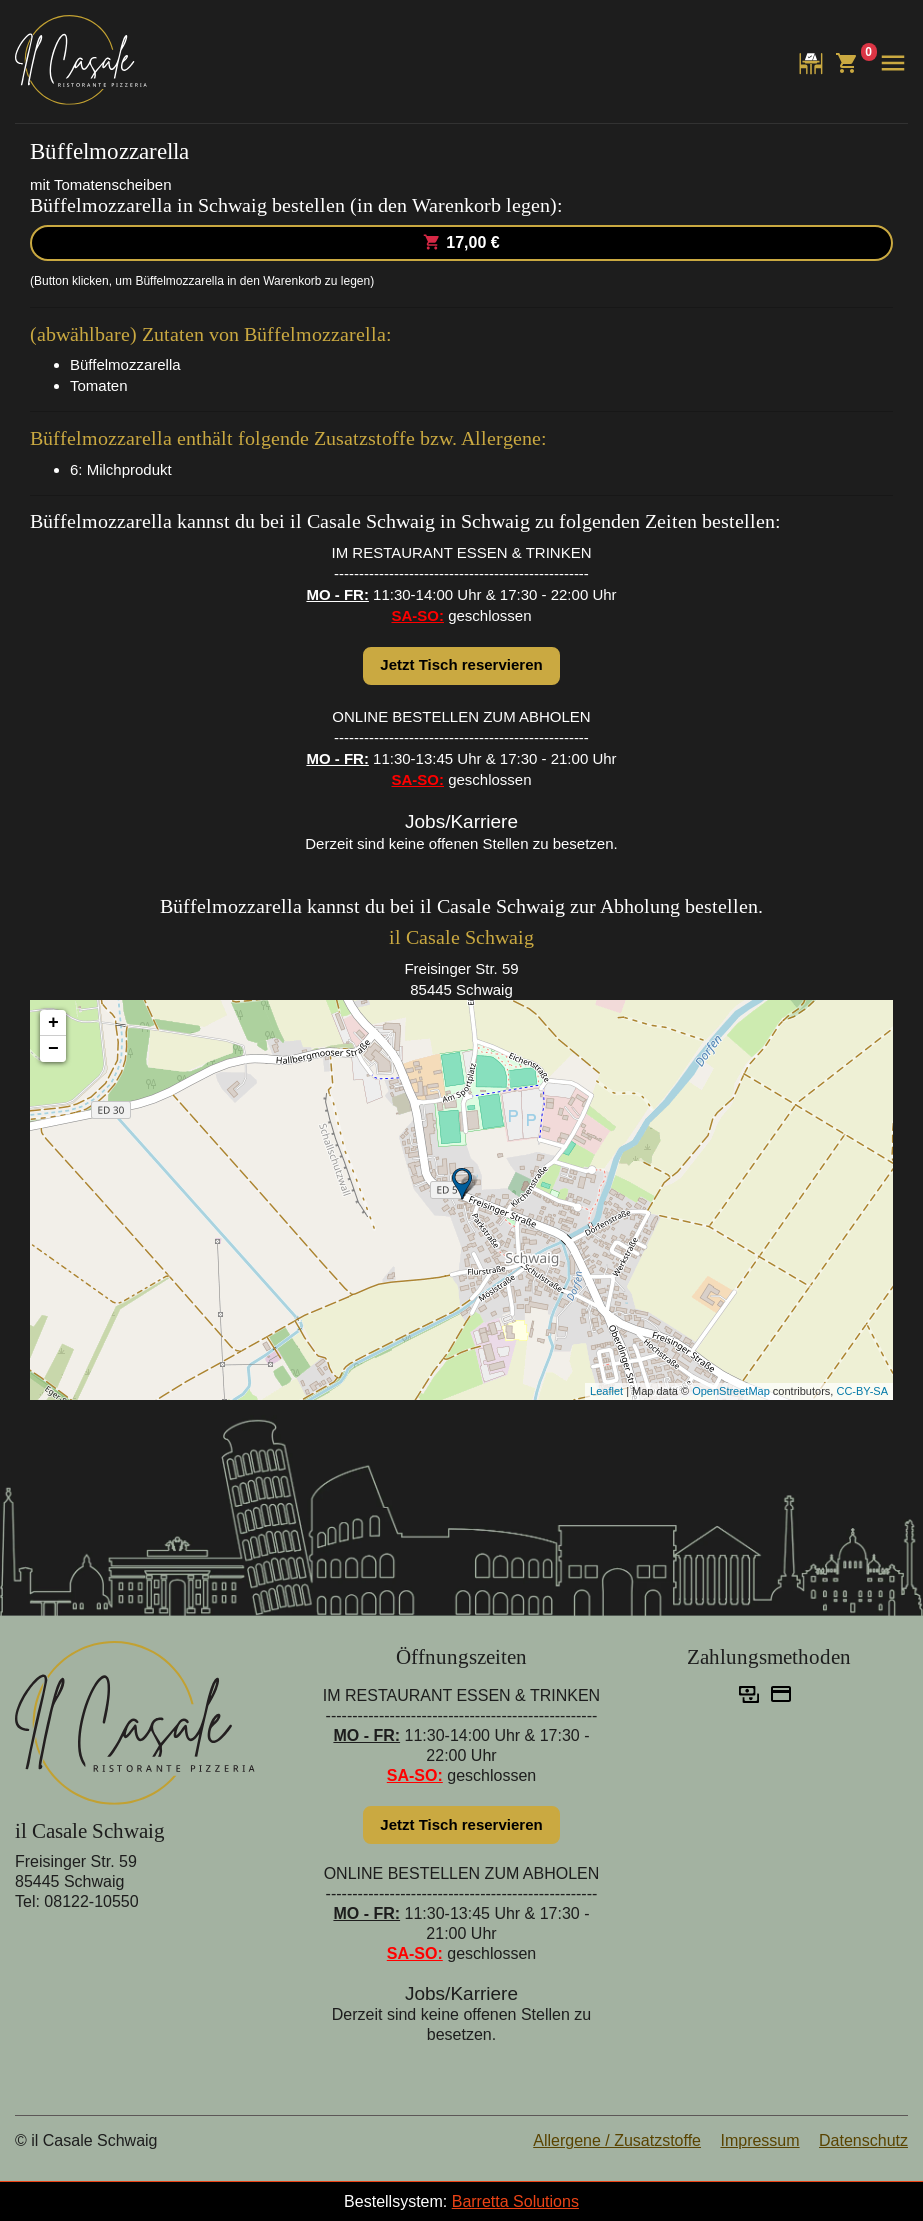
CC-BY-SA (862, 1391)
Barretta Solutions (515, 2201)
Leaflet (606, 1391)
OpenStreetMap (731, 1391)
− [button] (53, 1049)
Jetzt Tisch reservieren (461, 664)
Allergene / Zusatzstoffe (617, 2140)
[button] (890, 62)
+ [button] (53, 1023)
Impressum (759, 2140)
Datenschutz (863, 2140)
